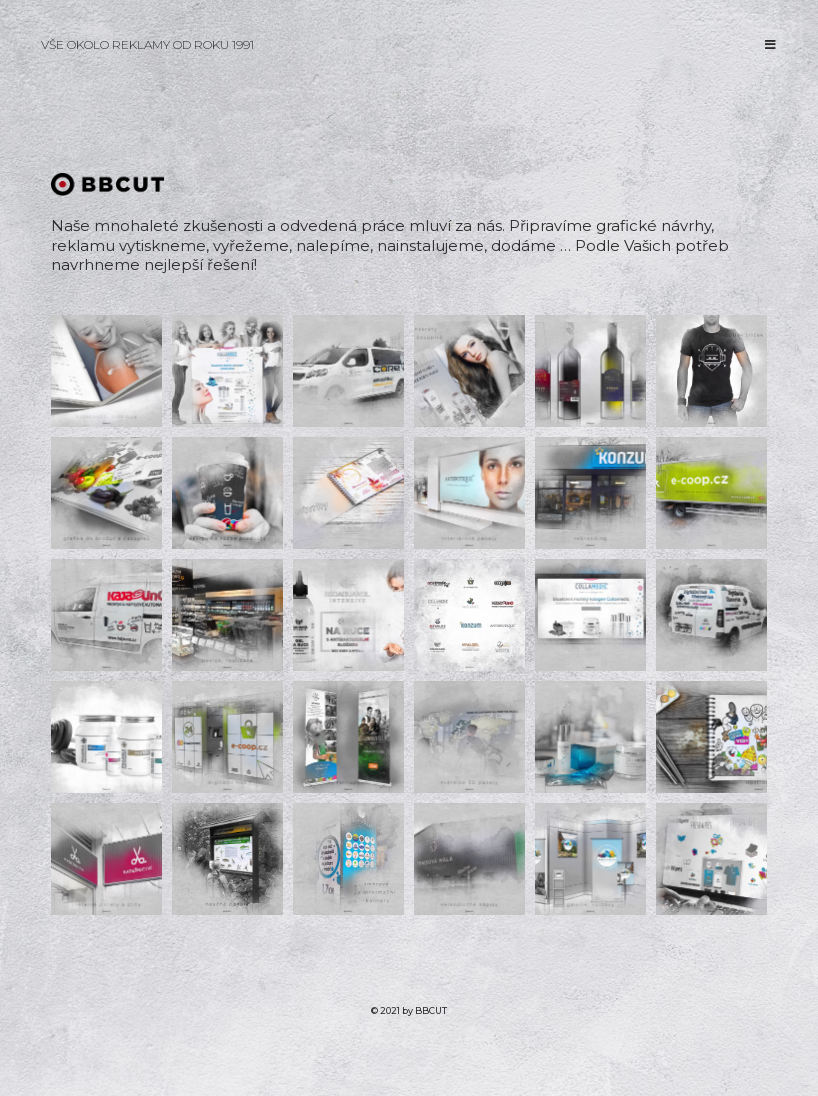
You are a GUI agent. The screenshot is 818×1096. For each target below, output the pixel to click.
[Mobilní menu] (771, 44)
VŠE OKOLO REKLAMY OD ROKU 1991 (147, 44)
